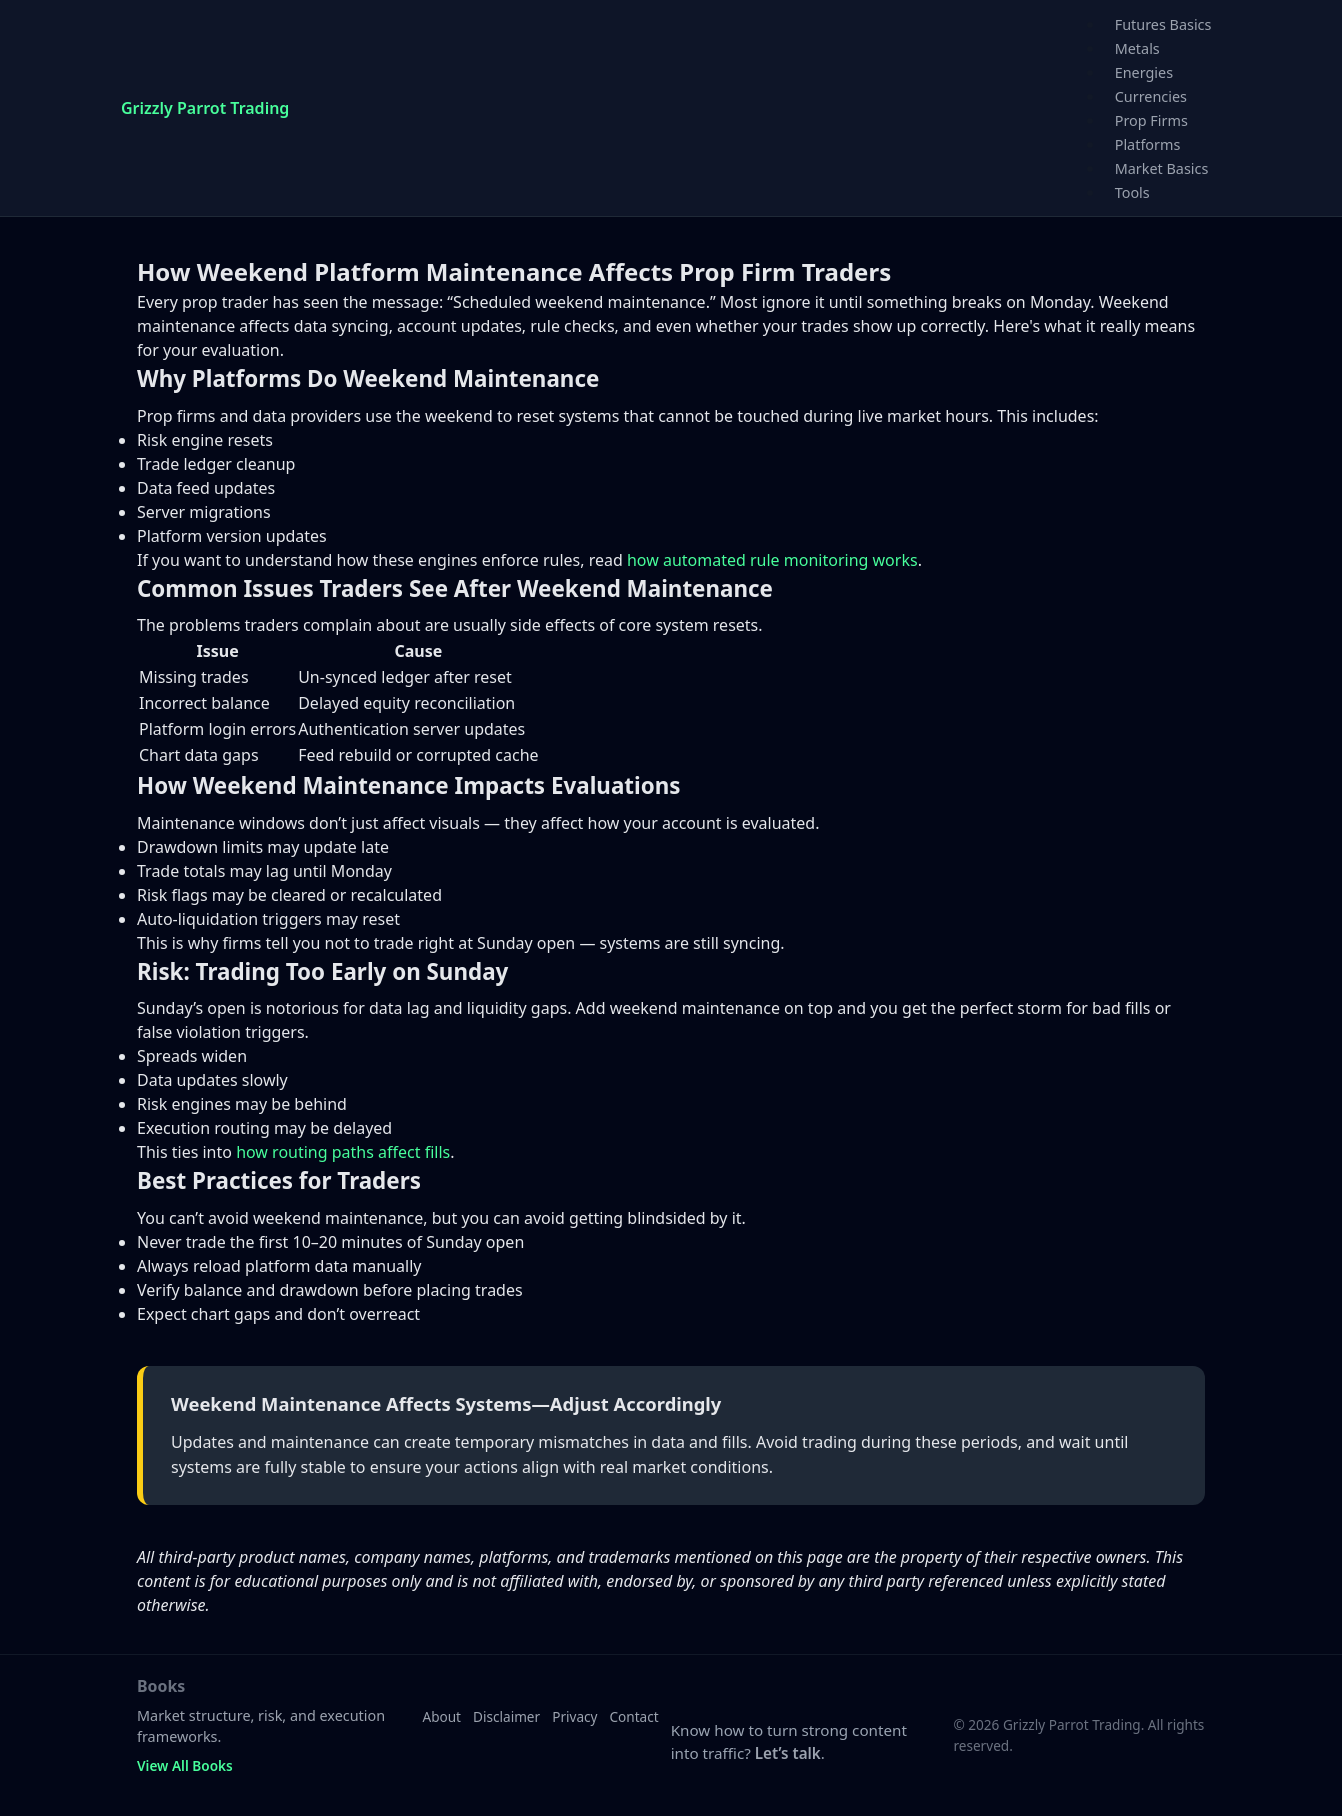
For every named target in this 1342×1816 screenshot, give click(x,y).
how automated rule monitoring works (772, 560)
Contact (634, 1716)
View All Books (185, 1765)
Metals (1137, 48)
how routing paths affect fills (343, 1152)
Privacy (574, 1716)
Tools (1132, 192)
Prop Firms (1151, 120)
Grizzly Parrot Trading (205, 108)
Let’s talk (788, 1753)
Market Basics (1162, 168)
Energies (1144, 72)
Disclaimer (506, 1716)
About (441, 1716)
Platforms (1148, 144)
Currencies (1151, 96)
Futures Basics (1163, 24)
